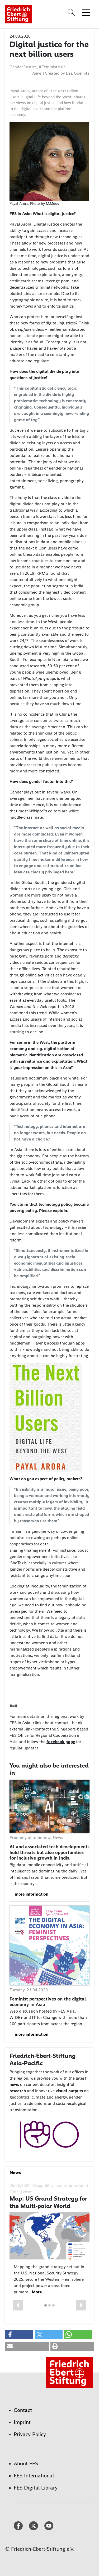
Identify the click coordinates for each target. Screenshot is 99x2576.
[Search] (72, 12)
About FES (26, 2463)
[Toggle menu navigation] (86, 12)
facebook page (60, 1741)
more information (31, 1894)
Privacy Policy (30, 2434)
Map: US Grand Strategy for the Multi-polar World (48, 2202)
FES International (34, 2475)
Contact (23, 2410)
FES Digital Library (36, 2488)
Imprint (22, 2422)
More (37, 2291)
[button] (18, 2305)
